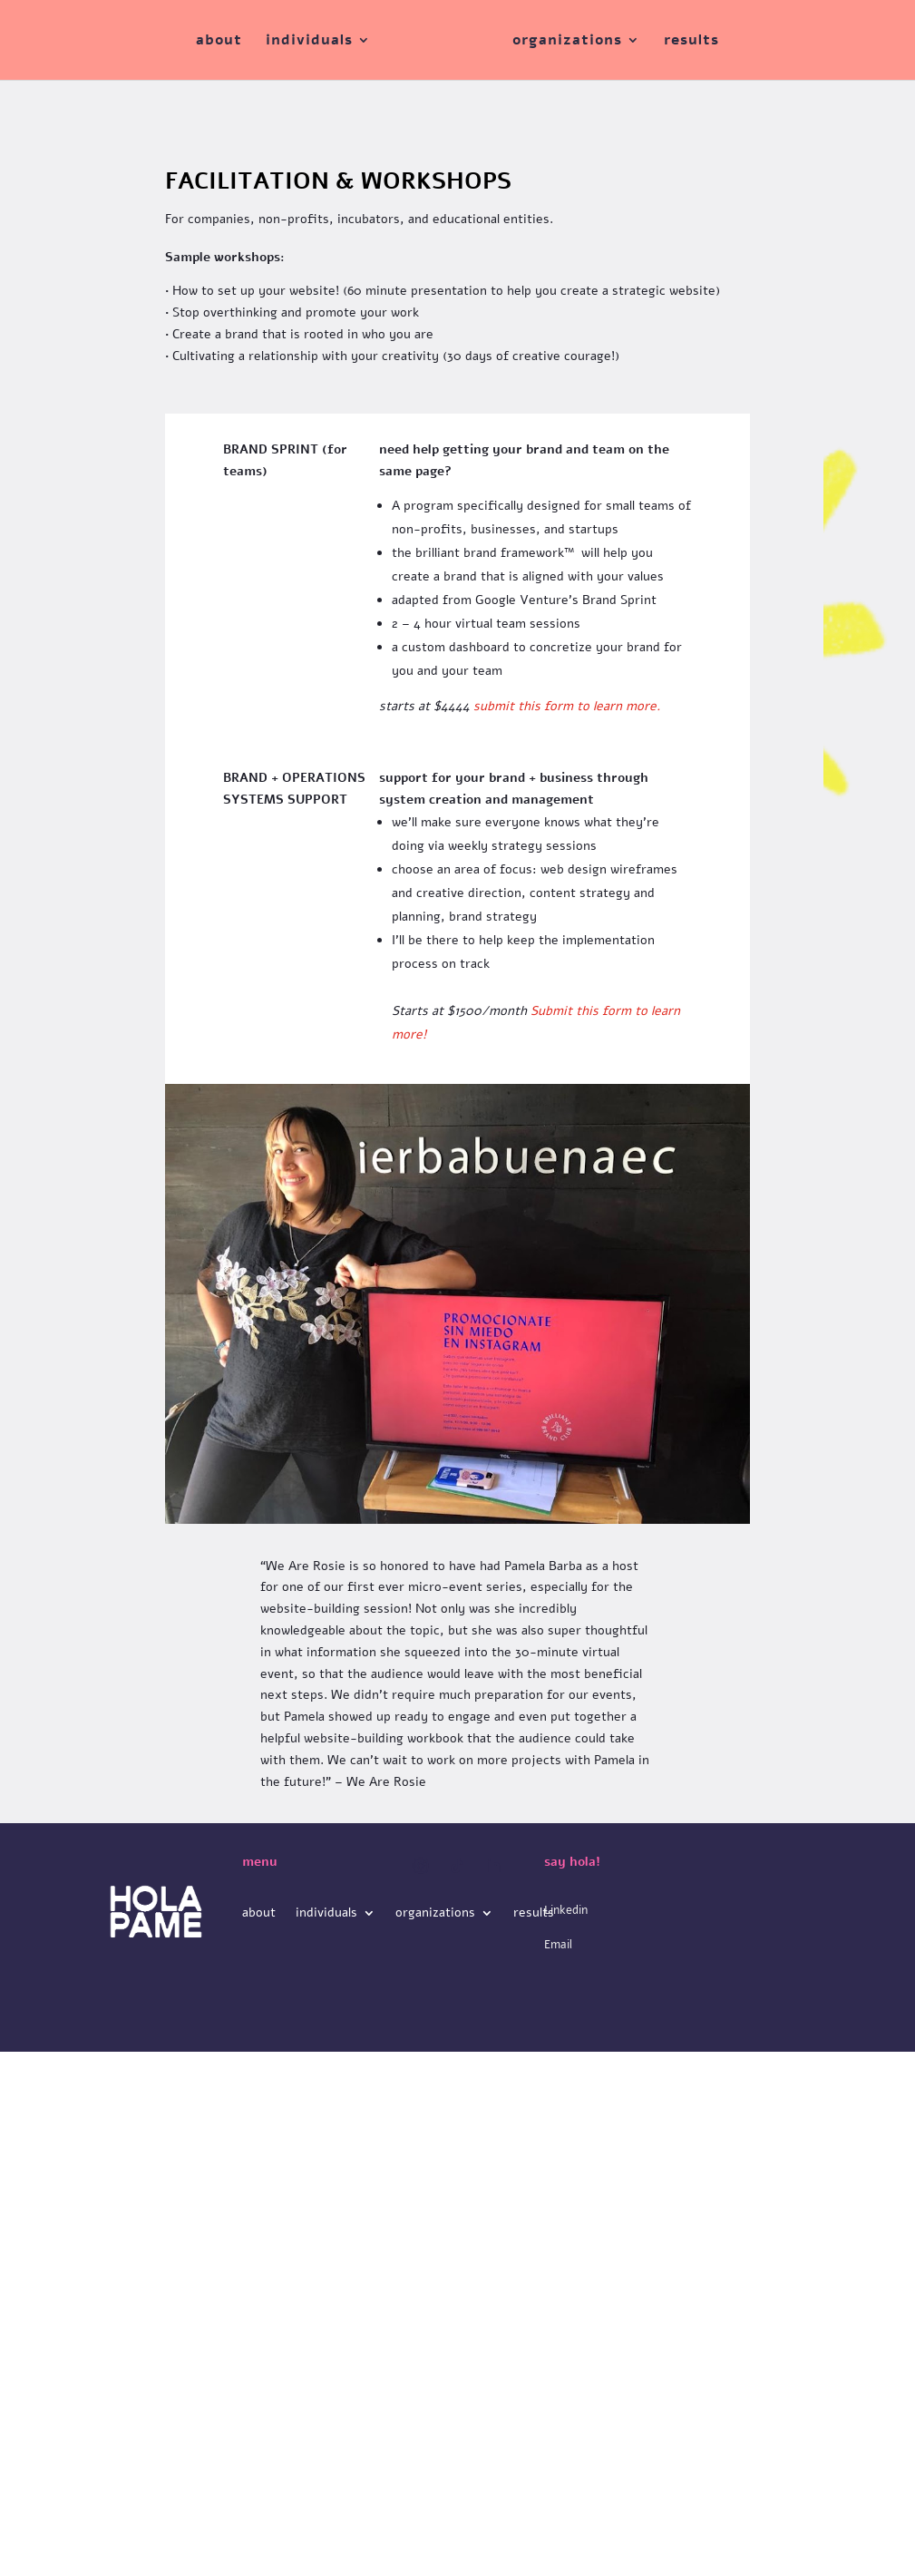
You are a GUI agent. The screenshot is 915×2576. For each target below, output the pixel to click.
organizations (567, 42)
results (691, 42)
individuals (309, 42)
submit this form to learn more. (566, 706)
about (219, 42)
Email (558, 1945)
